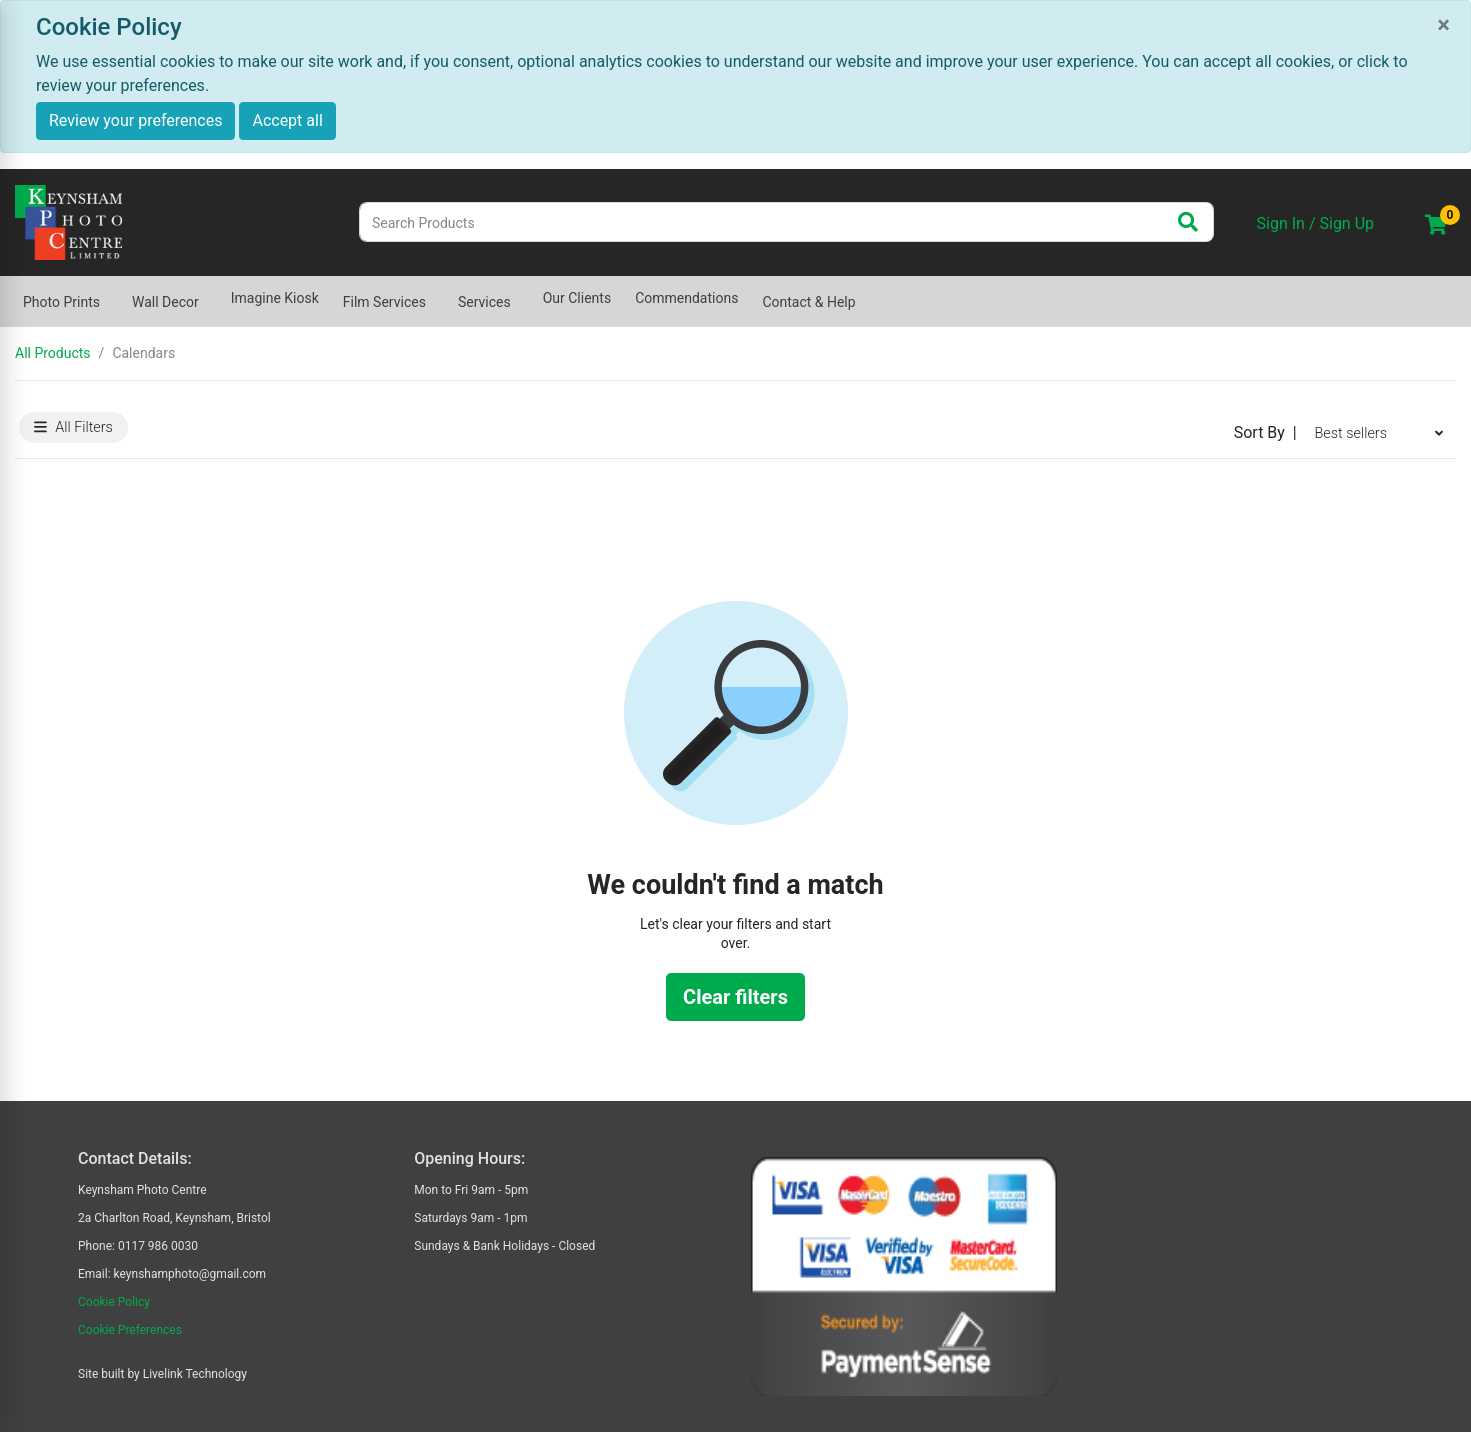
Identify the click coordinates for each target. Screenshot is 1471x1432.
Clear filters (735, 997)
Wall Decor (165, 302)
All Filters (73, 427)
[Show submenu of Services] (523, 292)
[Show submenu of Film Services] (438, 292)
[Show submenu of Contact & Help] (868, 292)
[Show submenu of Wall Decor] (211, 292)
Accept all (287, 120)
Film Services (384, 302)
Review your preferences (135, 120)
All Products (53, 353)
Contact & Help (808, 302)
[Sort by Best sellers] (1379, 433)
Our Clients (577, 298)
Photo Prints (61, 302)
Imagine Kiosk (275, 298)
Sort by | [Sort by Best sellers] (1265, 432)
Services (484, 302)
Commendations (686, 298)
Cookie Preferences (130, 1330)
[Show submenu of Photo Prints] (112, 292)
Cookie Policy (114, 1302)
